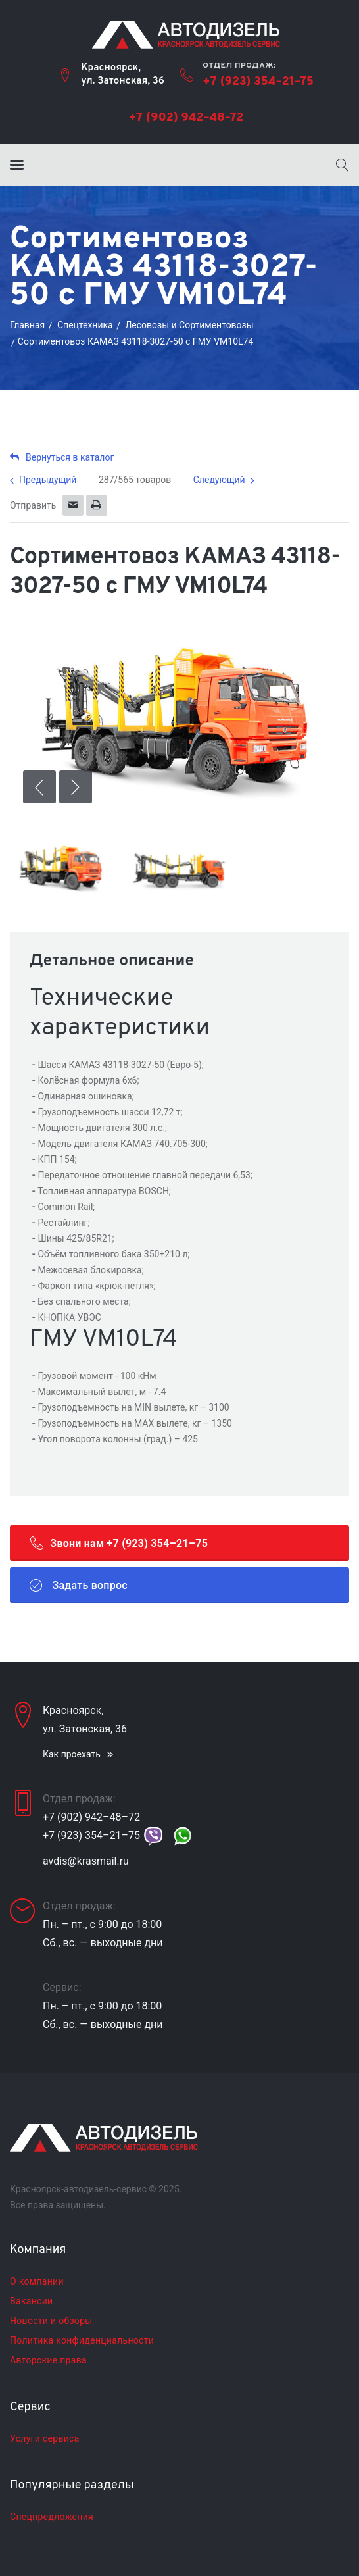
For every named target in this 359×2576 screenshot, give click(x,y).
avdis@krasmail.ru (86, 1861)
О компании (37, 2281)
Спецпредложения (51, 2517)
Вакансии (31, 2301)
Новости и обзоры (51, 2320)
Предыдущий (47, 479)
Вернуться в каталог (62, 457)
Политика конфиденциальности (82, 2340)
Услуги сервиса (45, 2438)
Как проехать (72, 1754)
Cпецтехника (85, 325)
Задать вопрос (79, 1585)
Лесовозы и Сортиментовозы (189, 325)
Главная (27, 325)
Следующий (219, 479)
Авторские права (48, 2360)
